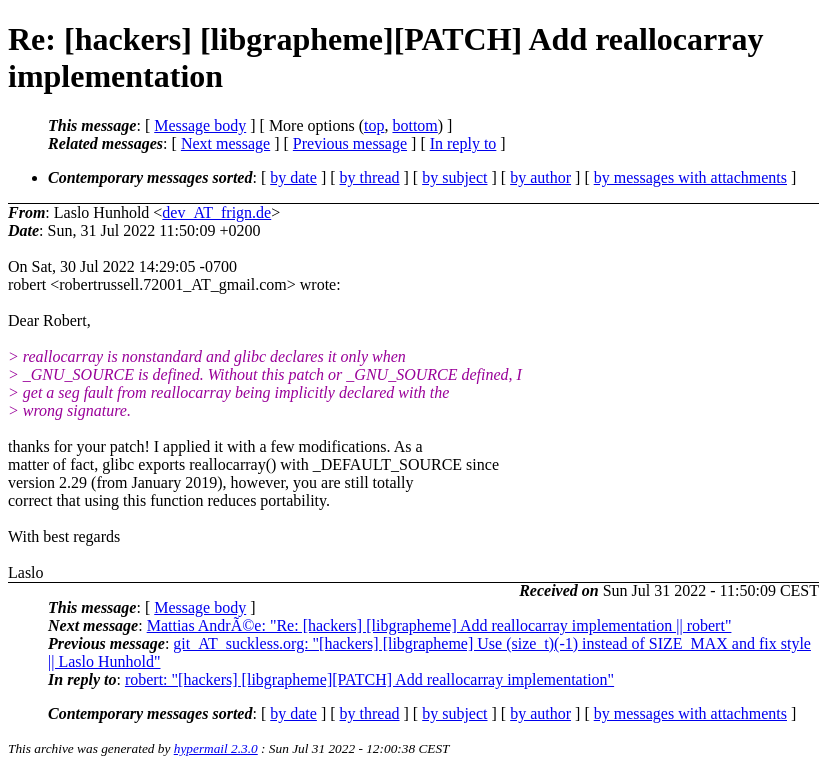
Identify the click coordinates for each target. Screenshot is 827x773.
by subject (454, 177)
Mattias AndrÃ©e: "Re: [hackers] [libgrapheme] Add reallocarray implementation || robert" (439, 625)
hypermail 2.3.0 (216, 748)
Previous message (350, 143)
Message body (200, 125)
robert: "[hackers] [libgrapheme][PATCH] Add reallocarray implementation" (369, 679)
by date (293, 177)
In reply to (463, 143)
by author (540, 177)
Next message (225, 143)
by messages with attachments (690, 177)
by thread (370, 177)
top (374, 125)
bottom (414, 125)
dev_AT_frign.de (216, 212)
